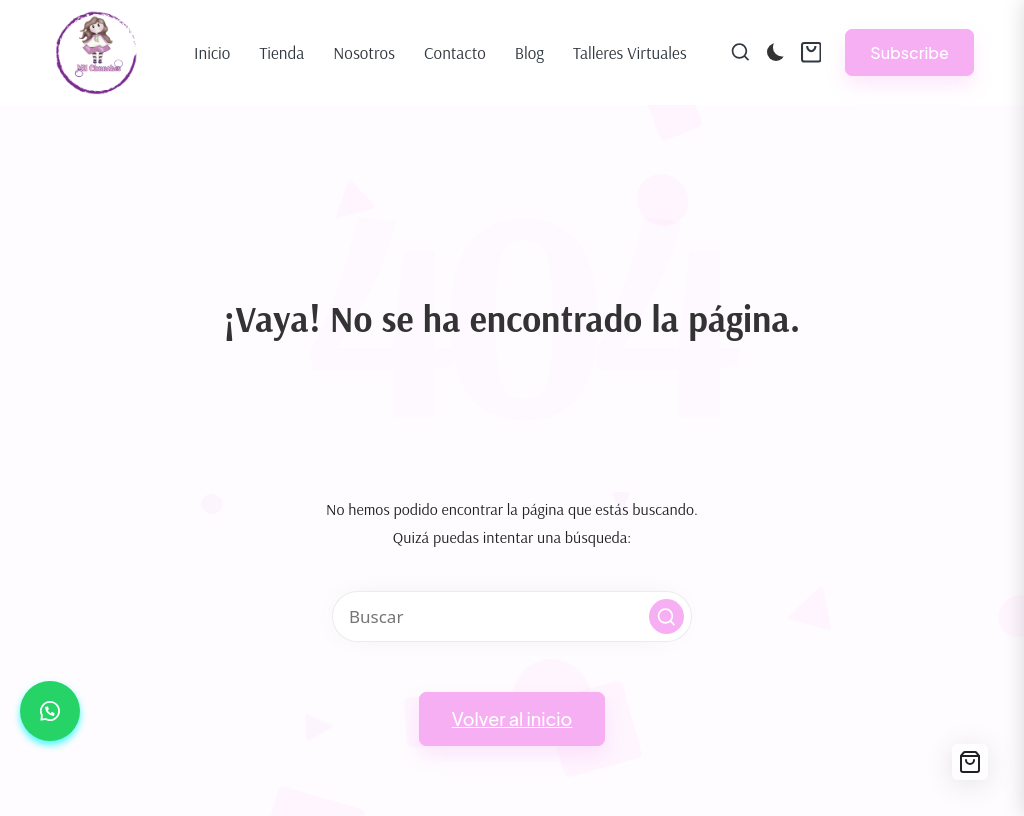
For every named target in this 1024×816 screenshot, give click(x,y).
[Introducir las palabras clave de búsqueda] (512, 616)
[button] (909, 52)
